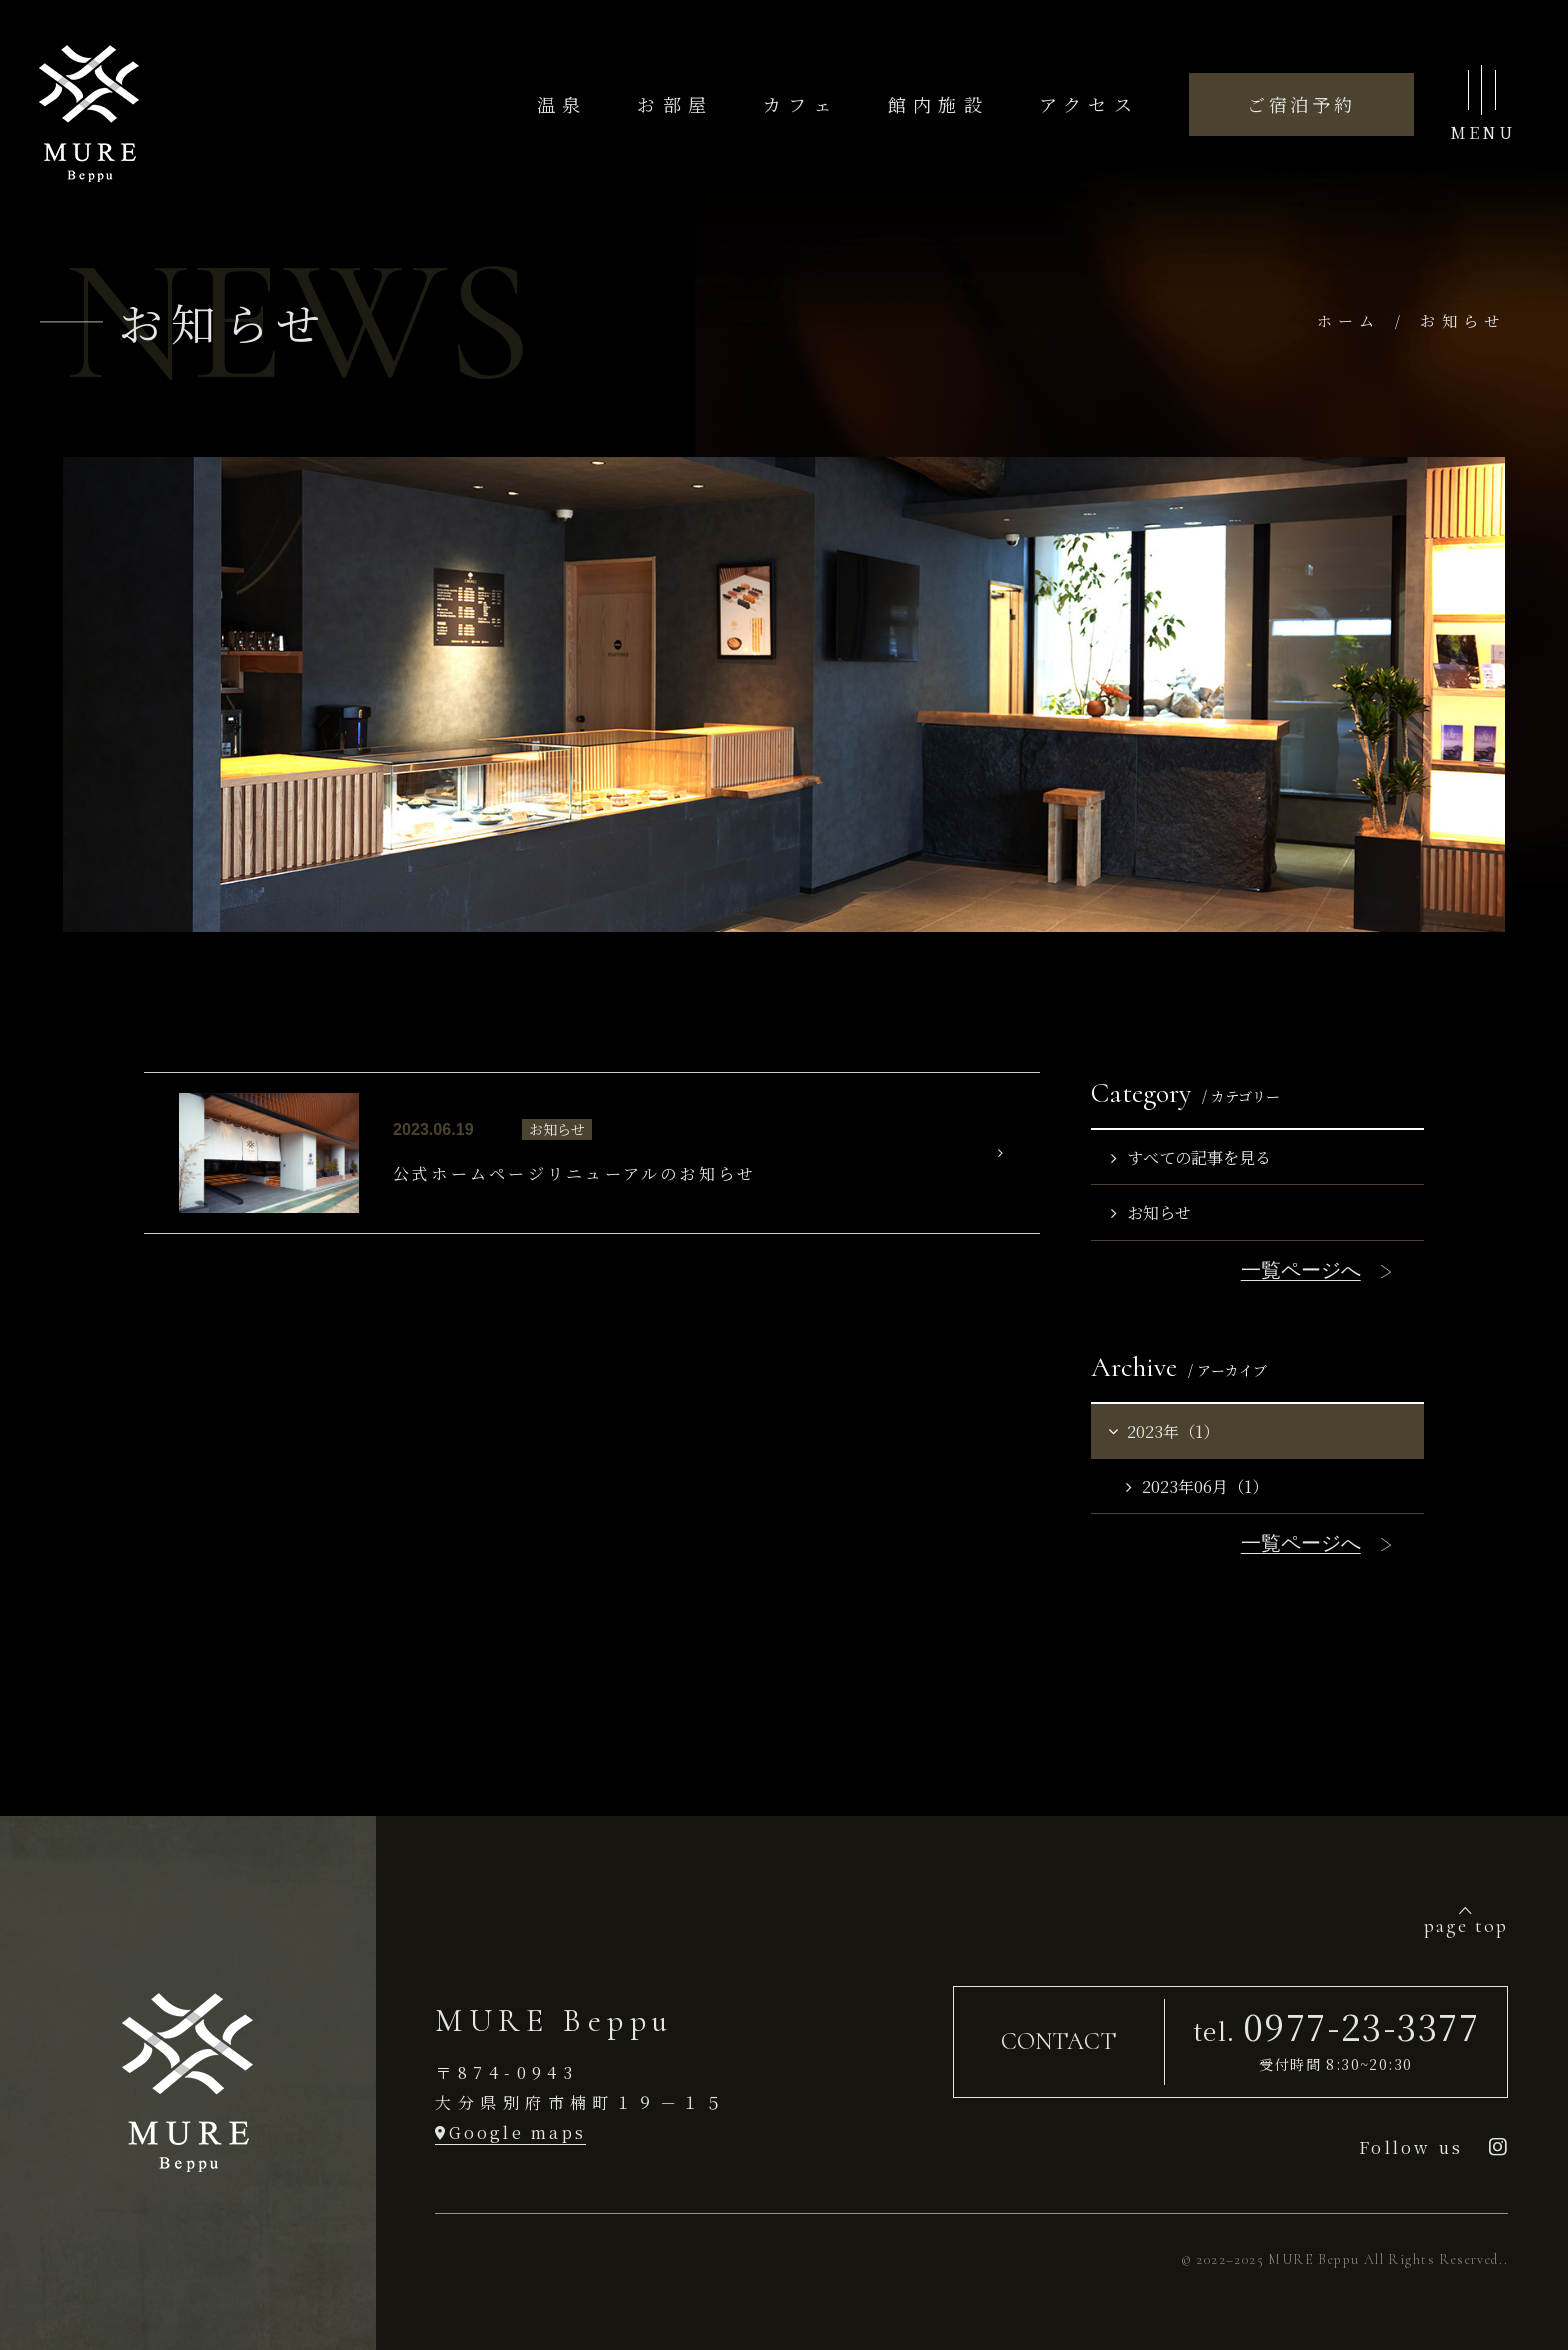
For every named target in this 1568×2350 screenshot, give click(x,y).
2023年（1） (1162, 1431)
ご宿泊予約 (1301, 104)
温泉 (562, 104)
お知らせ (1151, 1212)
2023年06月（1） (1197, 1486)
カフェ (800, 104)
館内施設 (938, 104)
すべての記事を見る (1191, 1157)
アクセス (1089, 104)
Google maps (518, 2132)
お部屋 (675, 104)
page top (1466, 1925)
